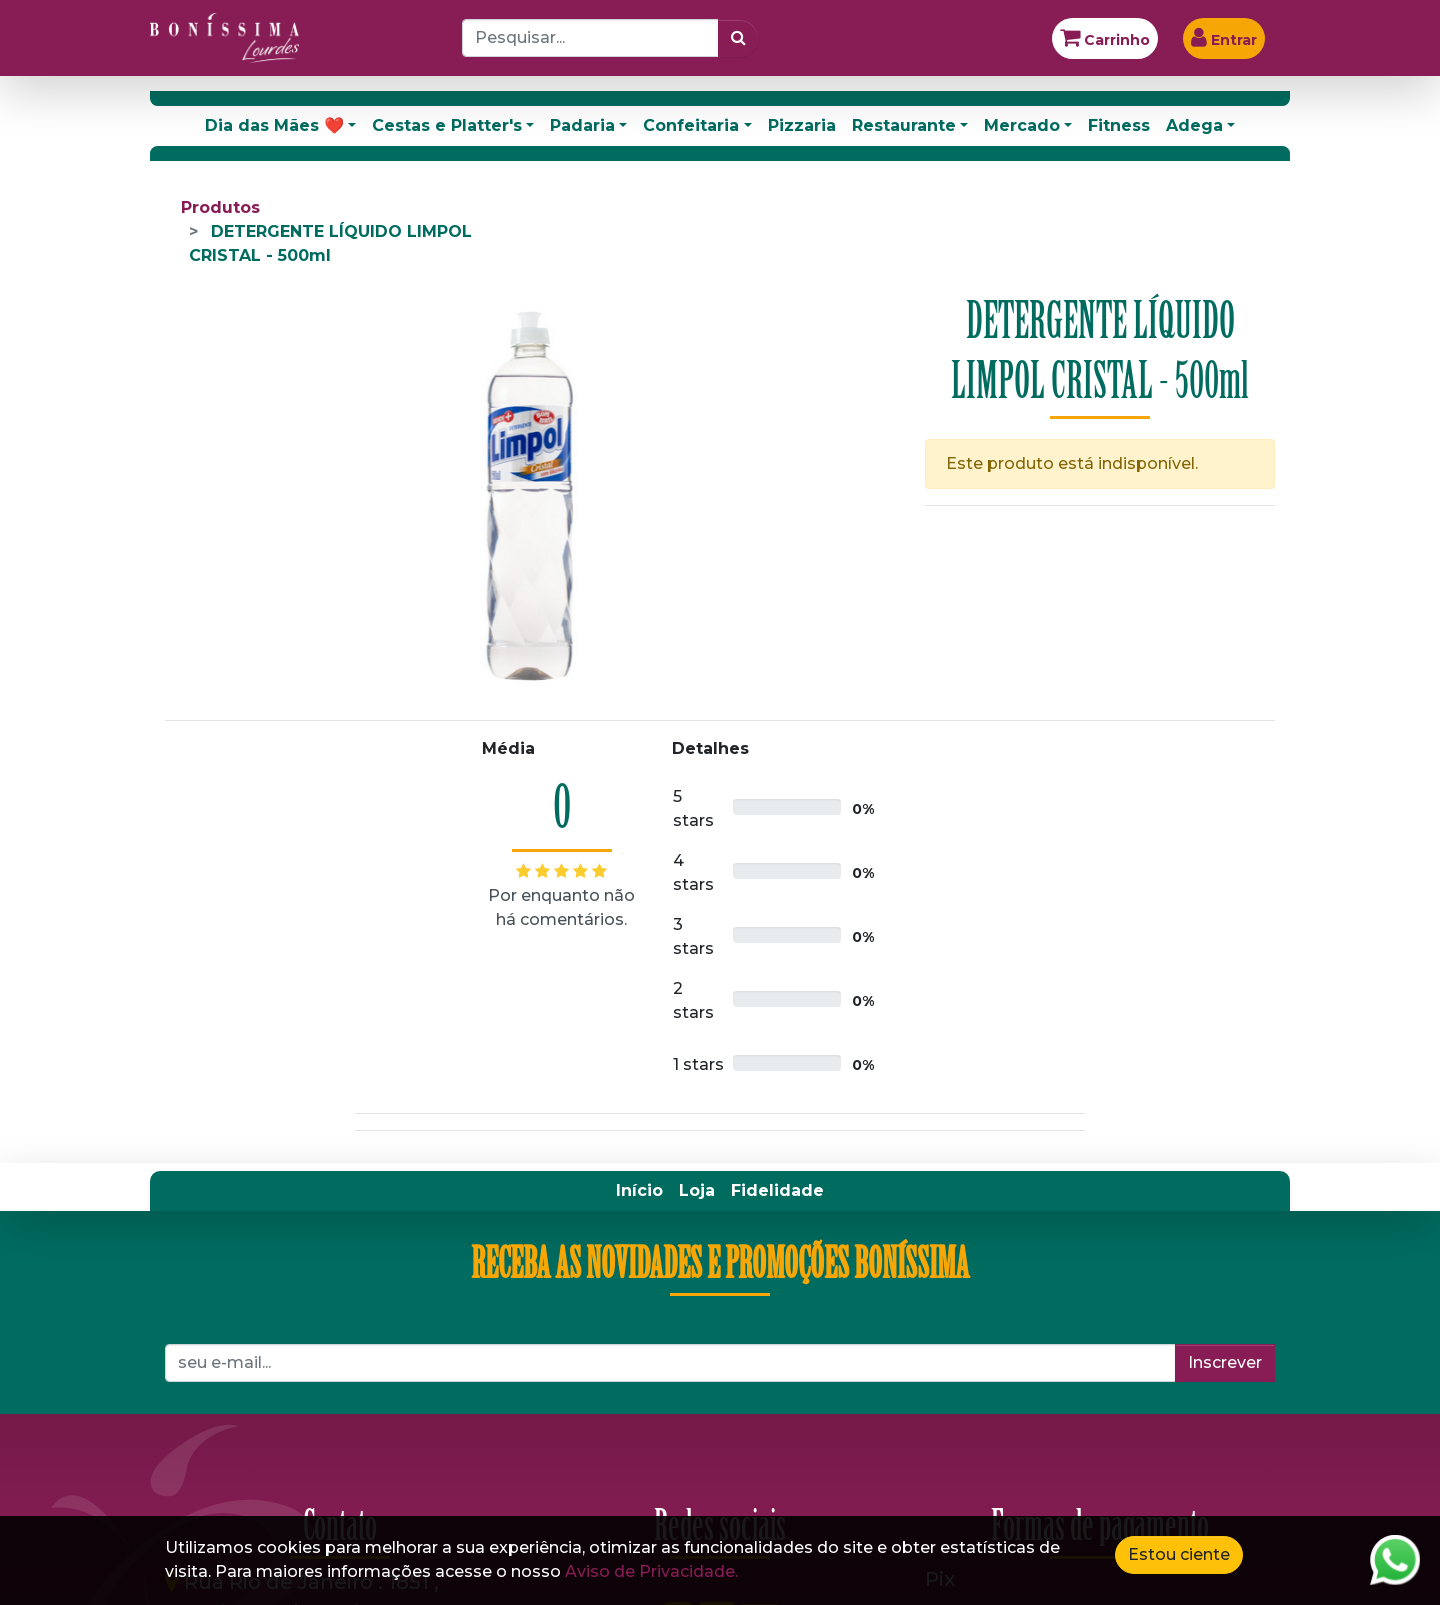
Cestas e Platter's (447, 125)
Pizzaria (802, 125)
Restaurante (904, 125)
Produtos (220, 207)
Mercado (1022, 125)
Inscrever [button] (1225, 1362)
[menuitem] (639, 1191)
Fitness (1119, 125)
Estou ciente (1179, 1554)
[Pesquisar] (738, 38)
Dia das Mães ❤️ (274, 125)
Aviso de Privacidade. (651, 1571)
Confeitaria (691, 125)
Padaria (582, 125)
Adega (1194, 125)
